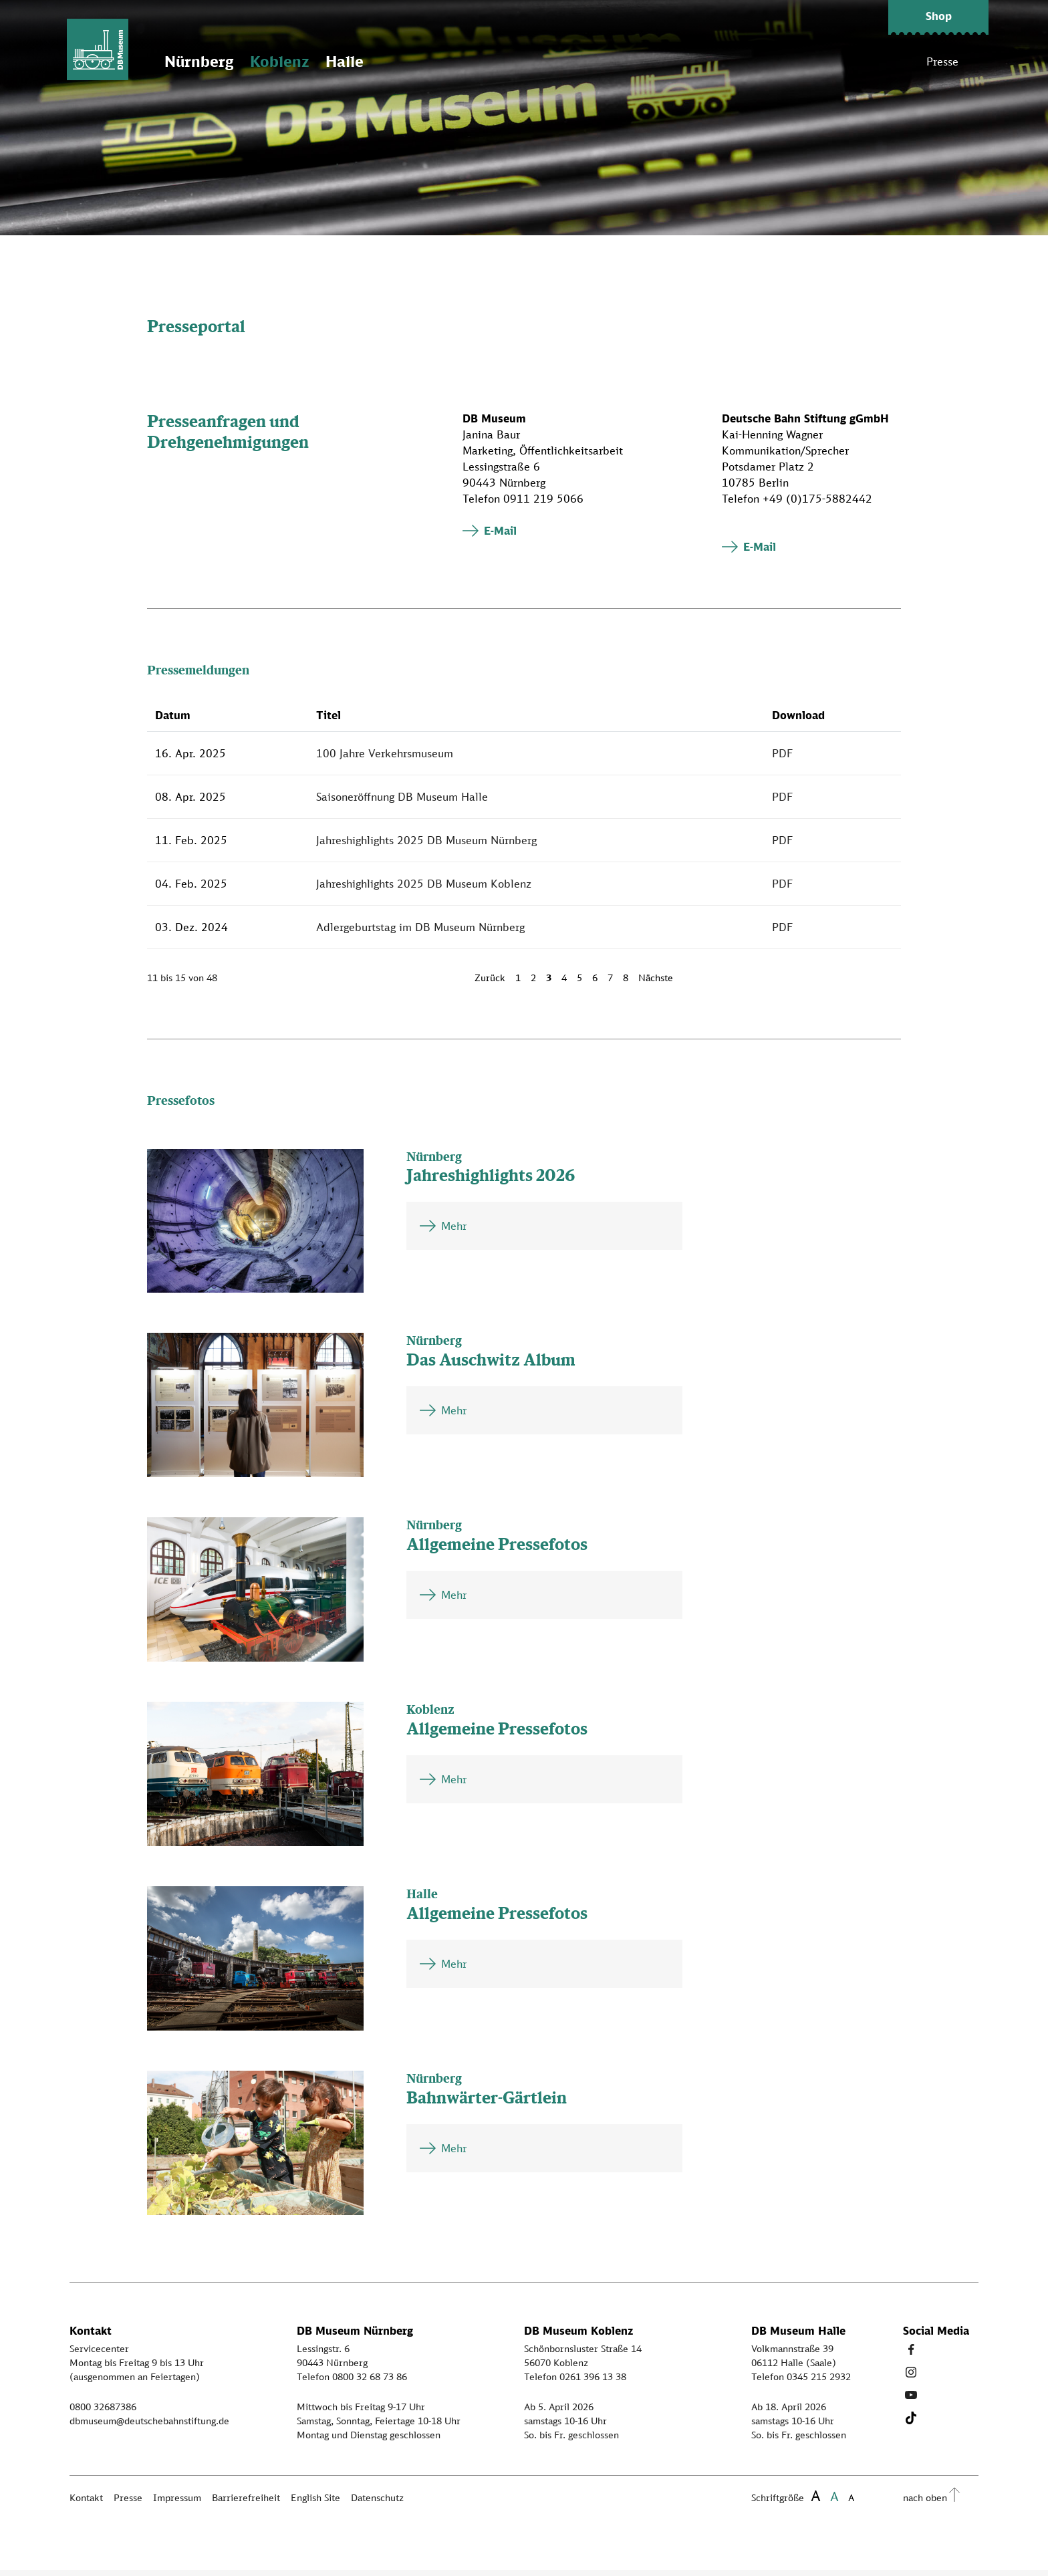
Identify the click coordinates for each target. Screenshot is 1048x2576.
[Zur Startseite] (103, 53)
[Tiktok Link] (911, 2424)
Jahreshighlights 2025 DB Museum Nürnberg (426, 845)
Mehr (454, 1232)
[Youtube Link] (911, 2401)
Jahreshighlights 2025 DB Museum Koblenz (423, 889)
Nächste (655, 983)
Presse (942, 67)
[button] (938, 17)
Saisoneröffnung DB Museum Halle (402, 802)
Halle (357, 66)
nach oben (925, 2503)
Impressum (177, 2503)
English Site (315, 2503)
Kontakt (86, 2503)
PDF (782, 758)
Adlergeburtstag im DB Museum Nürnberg (420, 932)
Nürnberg (210, 66)
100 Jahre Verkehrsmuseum (384, 758)
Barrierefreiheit (246, 2503)
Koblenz (291, 66)
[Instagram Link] (911, 2378)
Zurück (490, 983)
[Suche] (978, 67)
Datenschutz (377, 2503)
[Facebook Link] (911, 2355)
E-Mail (500, 536)
